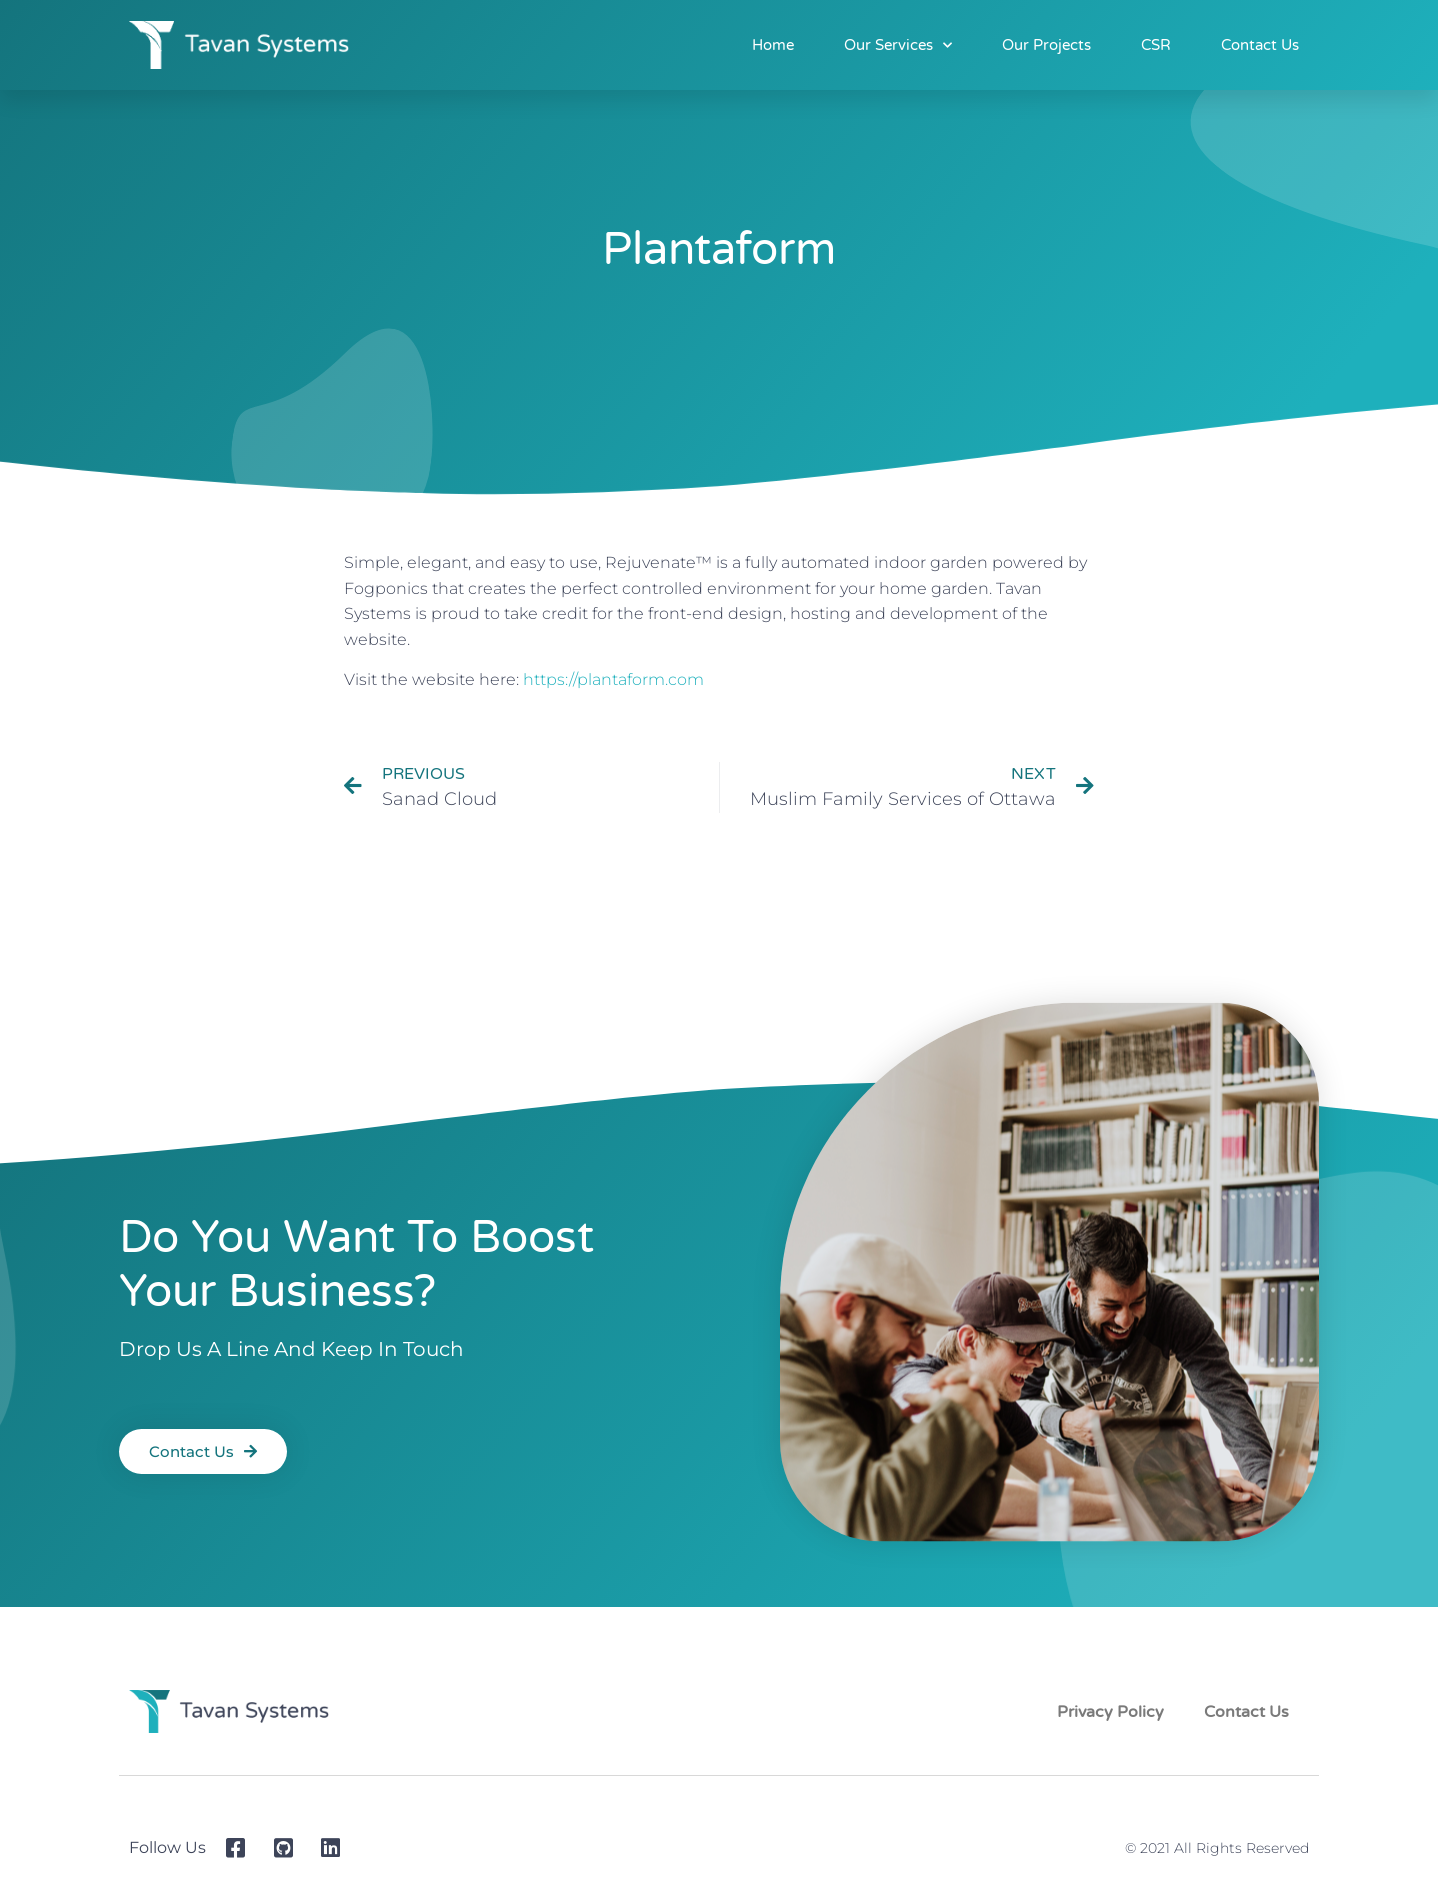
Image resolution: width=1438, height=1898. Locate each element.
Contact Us (1260, 45)
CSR (1156, 45)
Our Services (898, 45)
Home (773, 45)
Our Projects (1046, 45)
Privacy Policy (1110, 1712)
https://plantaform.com (613, 679)
